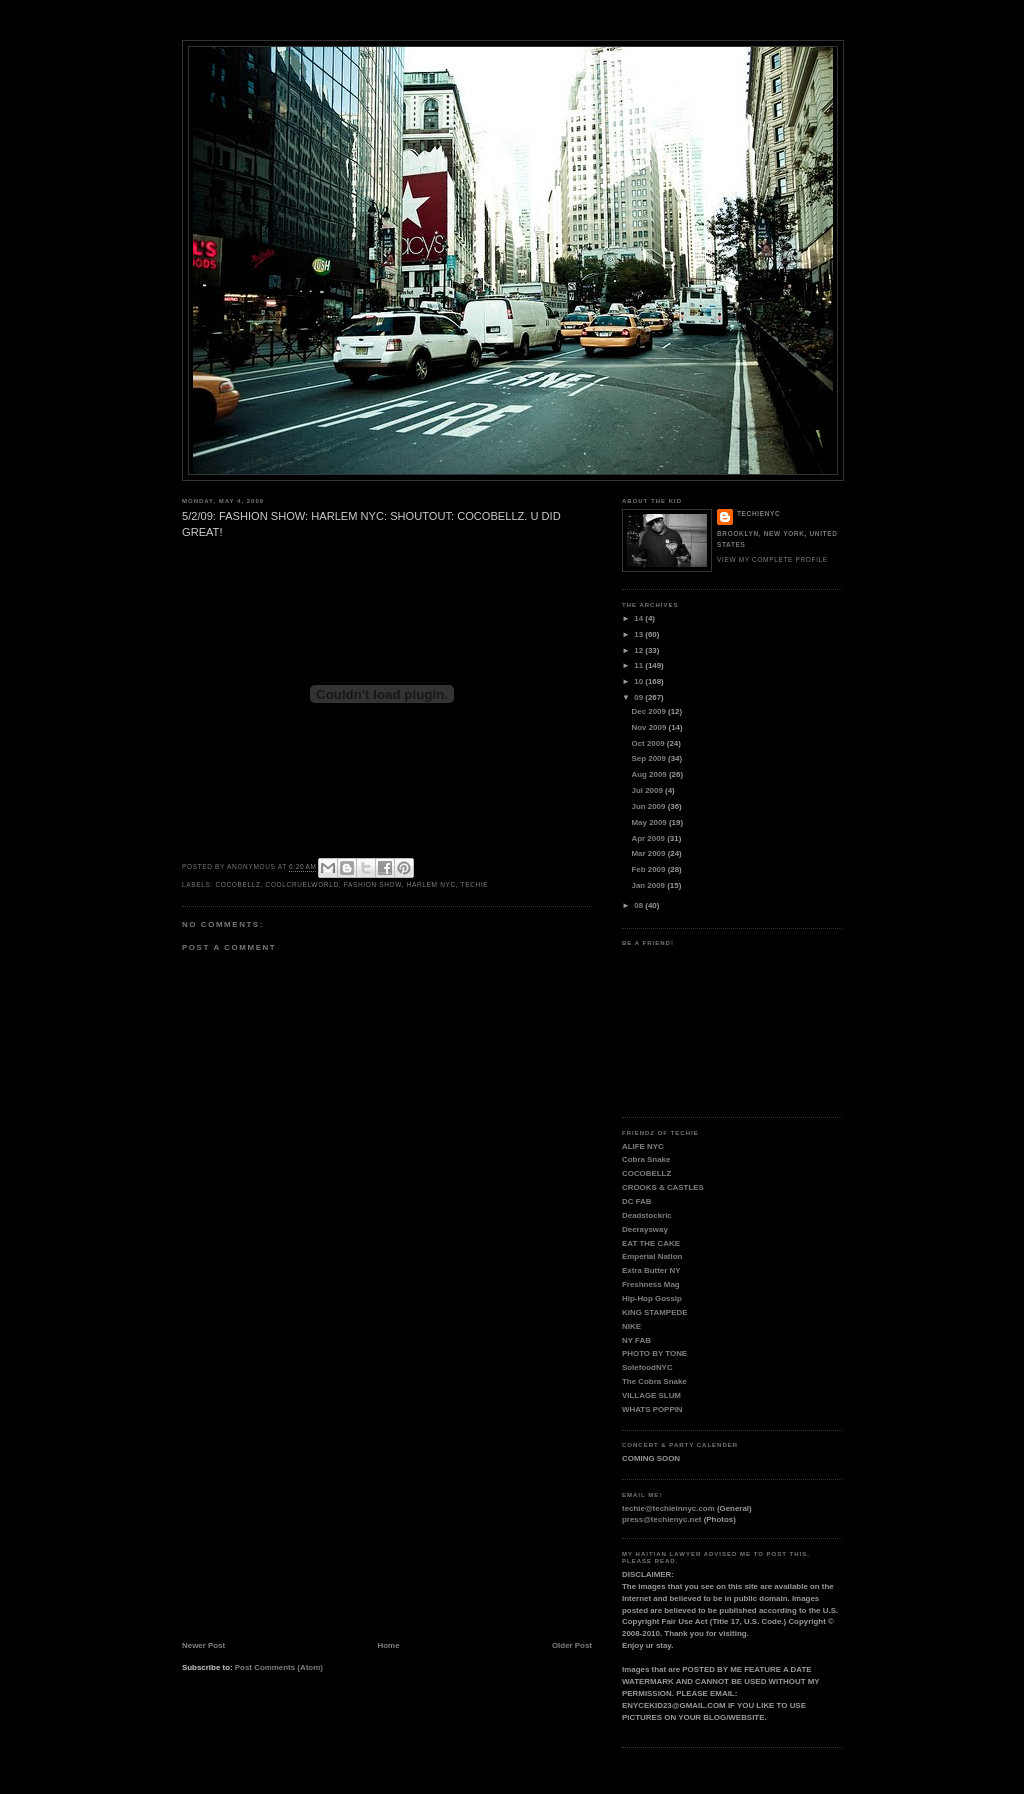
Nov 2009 (650, 727)
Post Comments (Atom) (279, 1667)
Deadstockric (647, 1215)
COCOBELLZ (237, 884)
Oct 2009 (649, 743)
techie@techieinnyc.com (668, 1508)
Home (389, 1645)
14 (639, 618)
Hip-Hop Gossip (652, 1298)
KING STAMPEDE (654, 1312)
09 (639, 697)
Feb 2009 (650, 869)
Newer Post (203, 1645)
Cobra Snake (646, 1159)
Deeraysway (645, 1229)
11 (639, 665)
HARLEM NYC (431, 884)
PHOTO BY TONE (654, 1353)
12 (639, 650)
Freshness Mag (651, 1284)
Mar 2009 (650, 853)
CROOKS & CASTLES (663, 1187)
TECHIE (475, 884)
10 (639, 681)
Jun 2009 (650, 806)
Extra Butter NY (651, 1270)
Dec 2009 (650, 711)
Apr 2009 (650, 838)
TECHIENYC (758, 513)
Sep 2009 (650, 758)
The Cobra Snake (654, 1381)
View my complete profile (772, 559)
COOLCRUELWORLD (302, 884)
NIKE (631, 1326)
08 (639, 905)
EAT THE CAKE (651, 1243)
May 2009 (650, 822)
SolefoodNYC (647, 1367)
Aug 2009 (650, 774)
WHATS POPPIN (652, 1409)
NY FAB (636, 1340)
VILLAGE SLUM (651, 1395)
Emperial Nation (652, 1256)
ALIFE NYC (643, 1146)
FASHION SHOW (373, 884)
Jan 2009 (650, 885)
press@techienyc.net (662, 1519)
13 (639, 634)
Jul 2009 (648, 790)
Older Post (572, 1645)
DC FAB (637, 1201)
